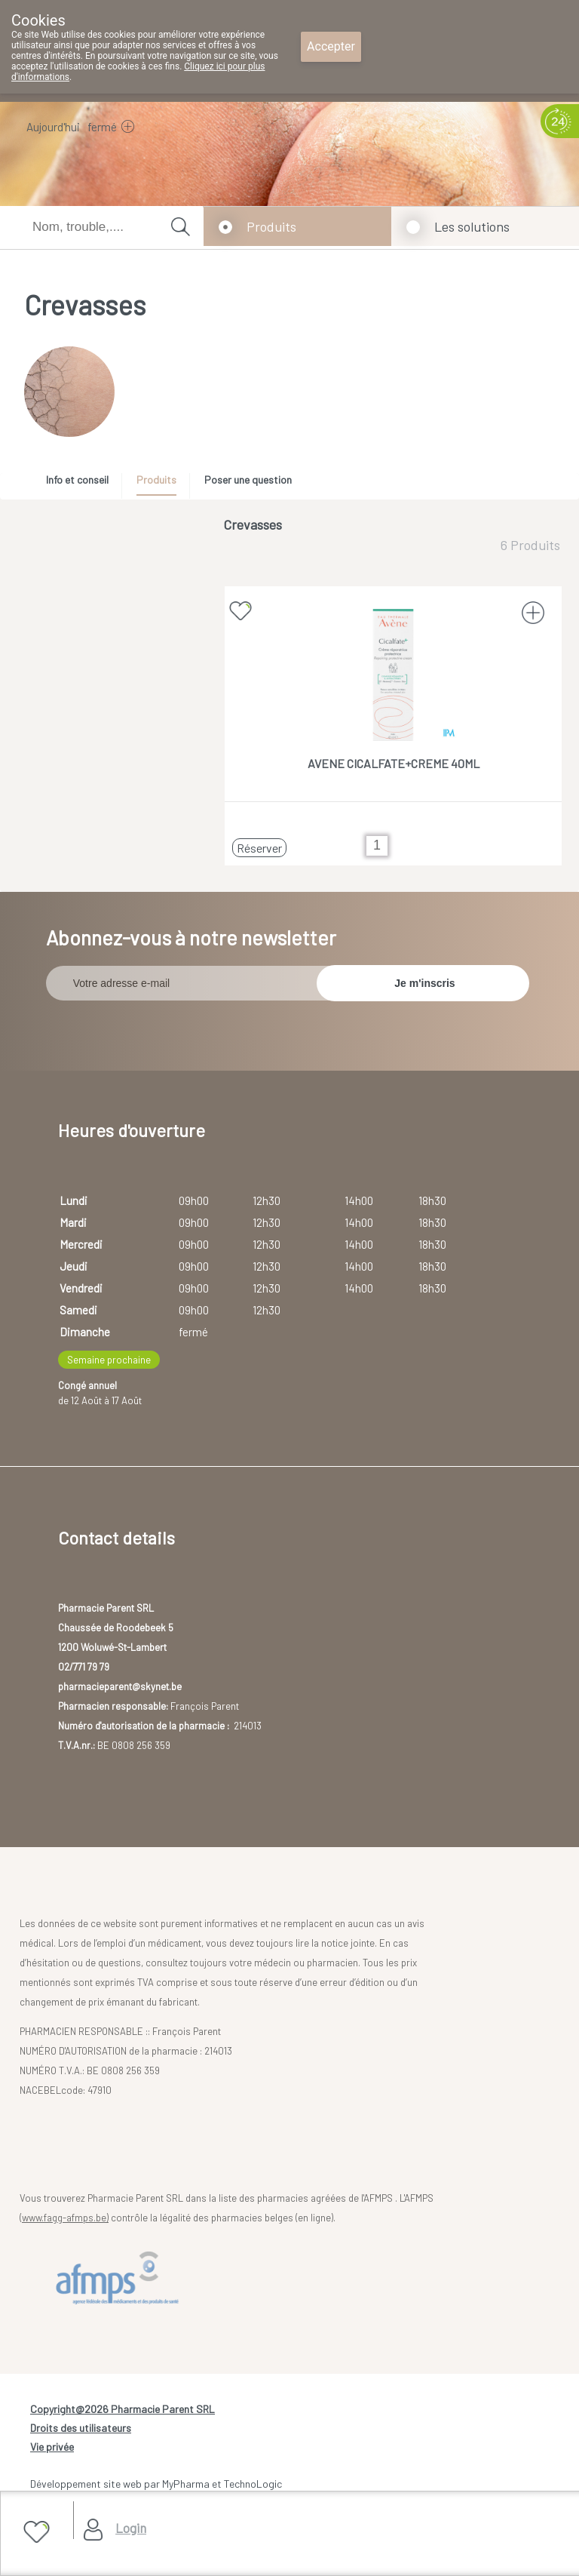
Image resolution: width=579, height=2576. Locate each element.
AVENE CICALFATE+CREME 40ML (393, 763)
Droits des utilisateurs (80, 2427)
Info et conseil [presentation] (77, 479)
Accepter (331, 46)
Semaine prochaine (109, 1360)
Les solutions (472, 226)
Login (130, 2527)
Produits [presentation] (156, 479)
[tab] (82, 483)
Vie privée (52, 2446)
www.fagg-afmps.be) (65, 2218)
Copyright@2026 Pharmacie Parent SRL (122, 2408)
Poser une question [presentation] (248, 479)
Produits (271, 226)
